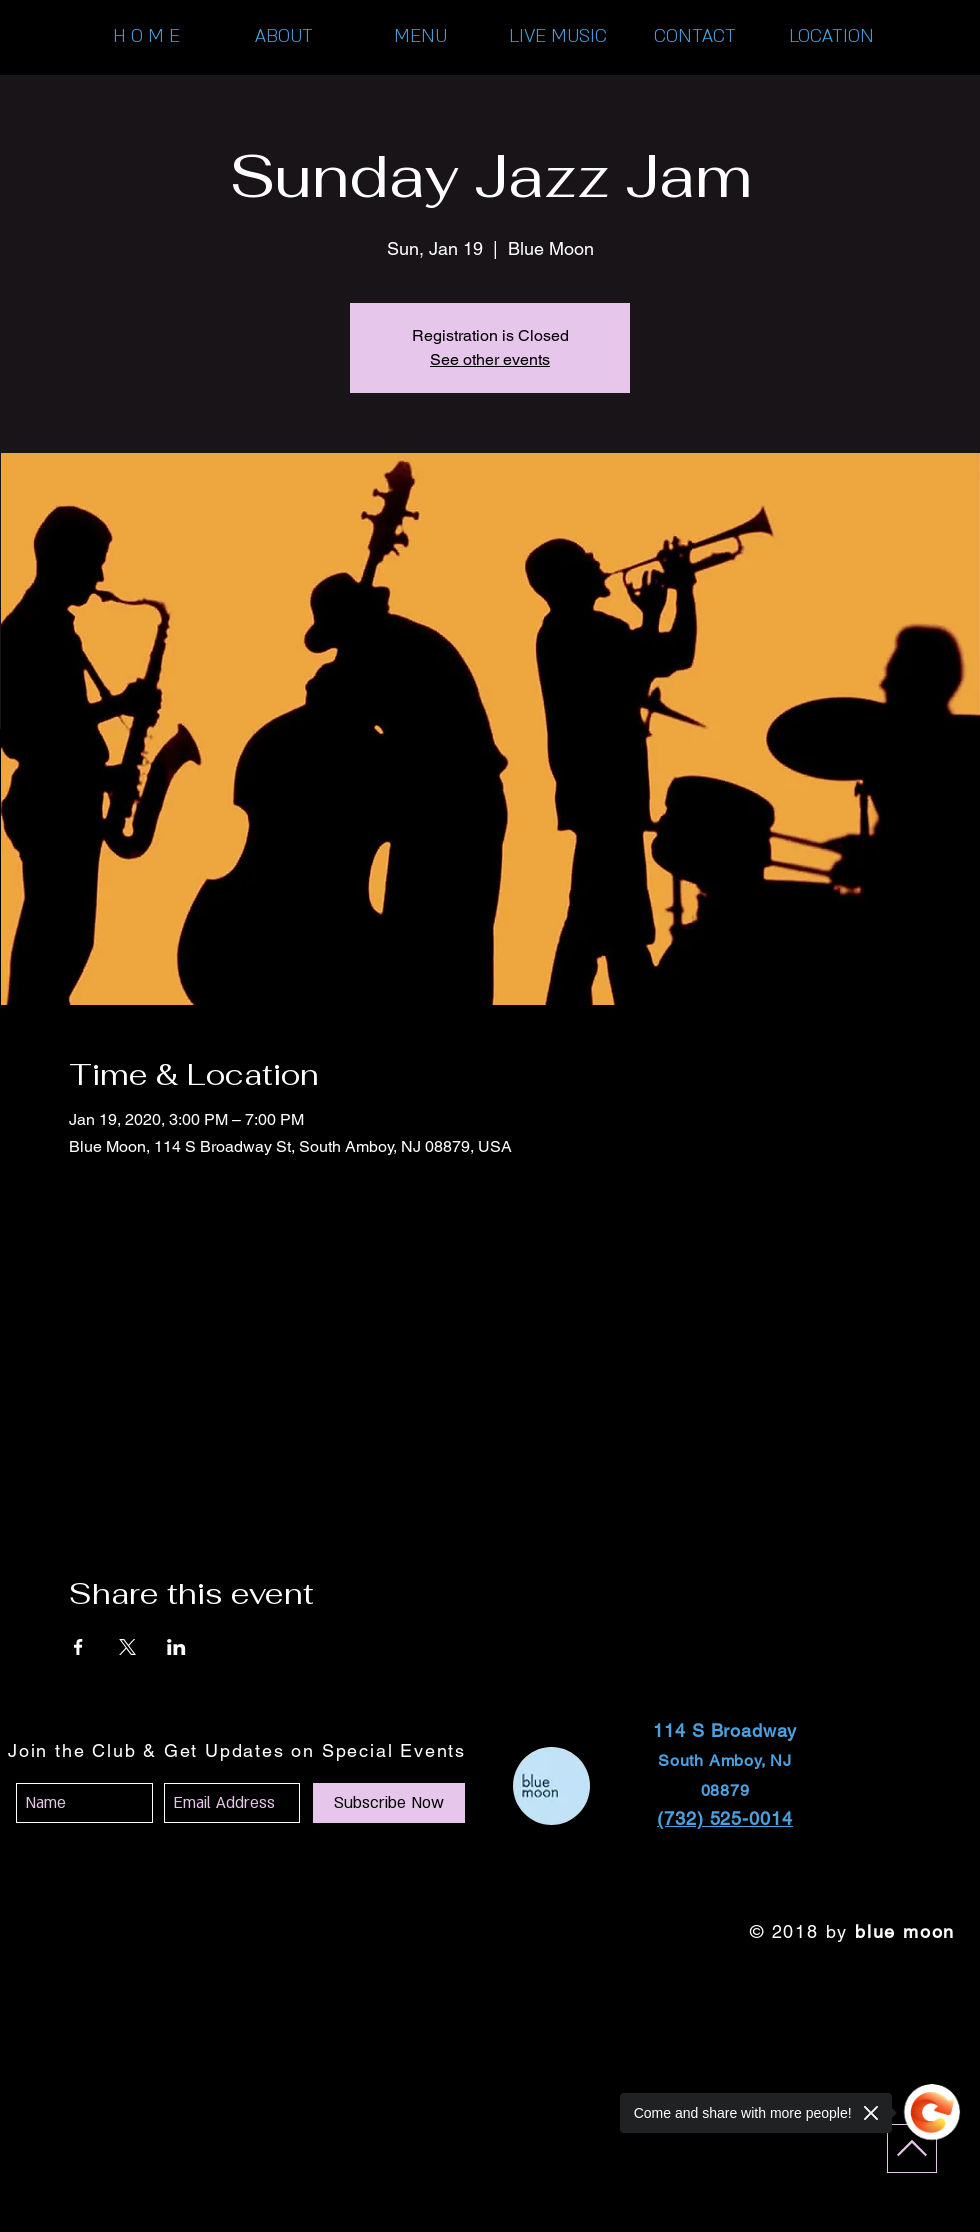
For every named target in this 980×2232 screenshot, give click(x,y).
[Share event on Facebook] (78, 1647)
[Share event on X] (127, 1647)
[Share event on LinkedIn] (176, 1647)
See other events (490, 359)
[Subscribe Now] (389, 1803)
